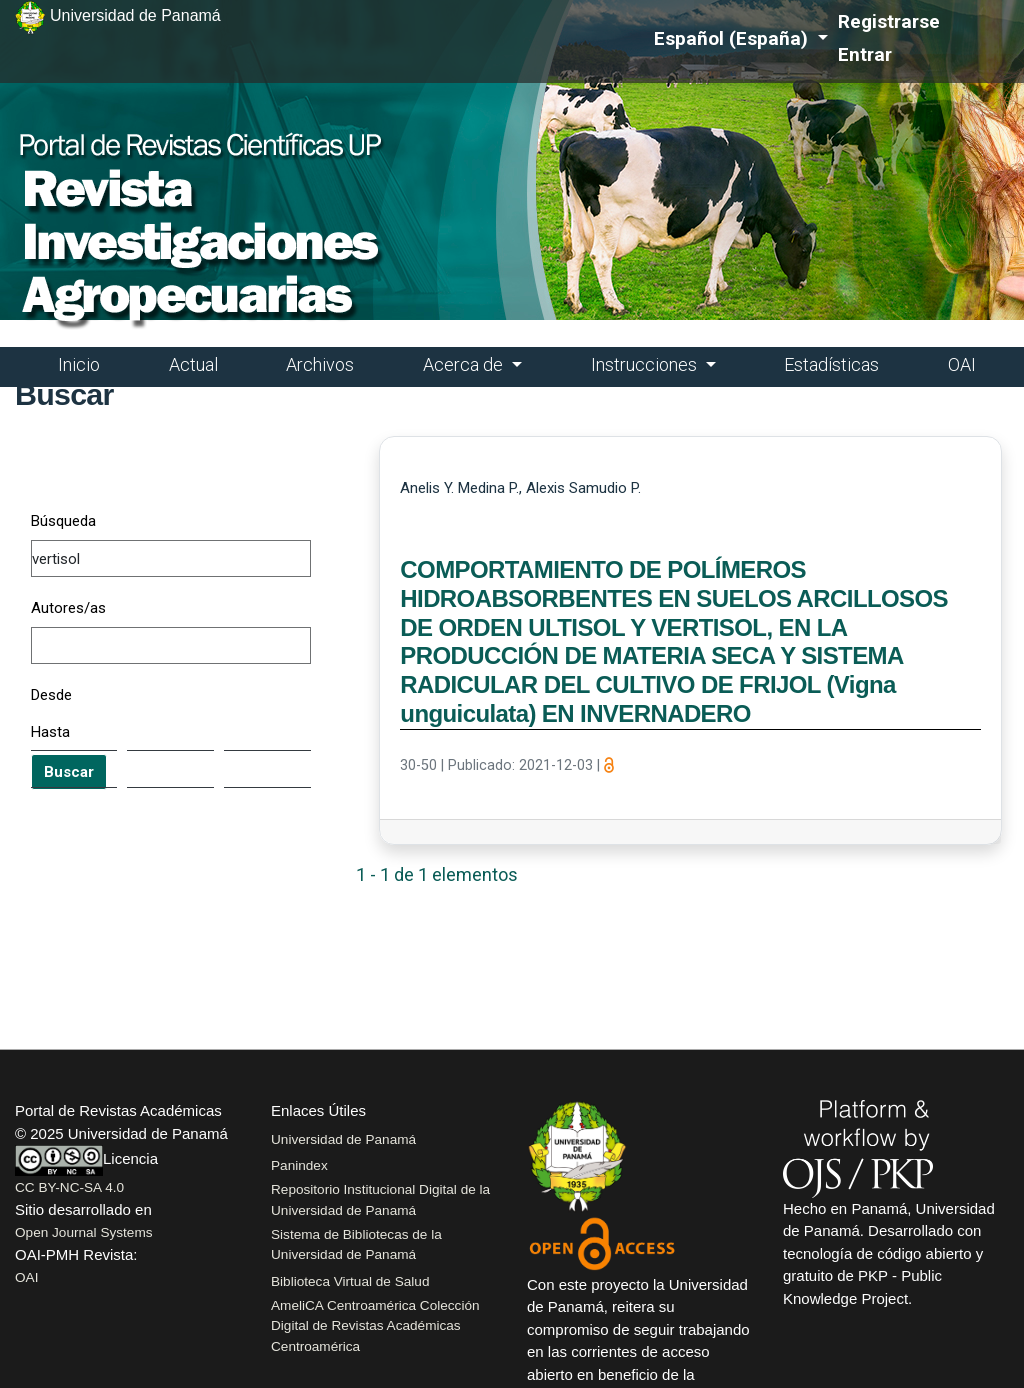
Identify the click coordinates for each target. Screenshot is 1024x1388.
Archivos (320, 364)
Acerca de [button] (465, 364)
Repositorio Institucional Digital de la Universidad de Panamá (380, 1199)
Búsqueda (63, 521)
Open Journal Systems (84, 1232)
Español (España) (741, 37)
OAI (962, 364)
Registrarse (889, 21)
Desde (51, 695)
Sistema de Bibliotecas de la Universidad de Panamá (356, 1244)
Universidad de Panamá (343, 1139)
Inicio (79, 364)
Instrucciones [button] (646, 364)
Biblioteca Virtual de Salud (350, 1281)
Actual (193, 364)
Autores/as (68, 608)
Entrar (865, 54)
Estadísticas (831, 364)
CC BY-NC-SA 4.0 (69, 1187)
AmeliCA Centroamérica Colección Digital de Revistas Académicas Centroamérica (375, 1326)
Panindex (299, 1165)
